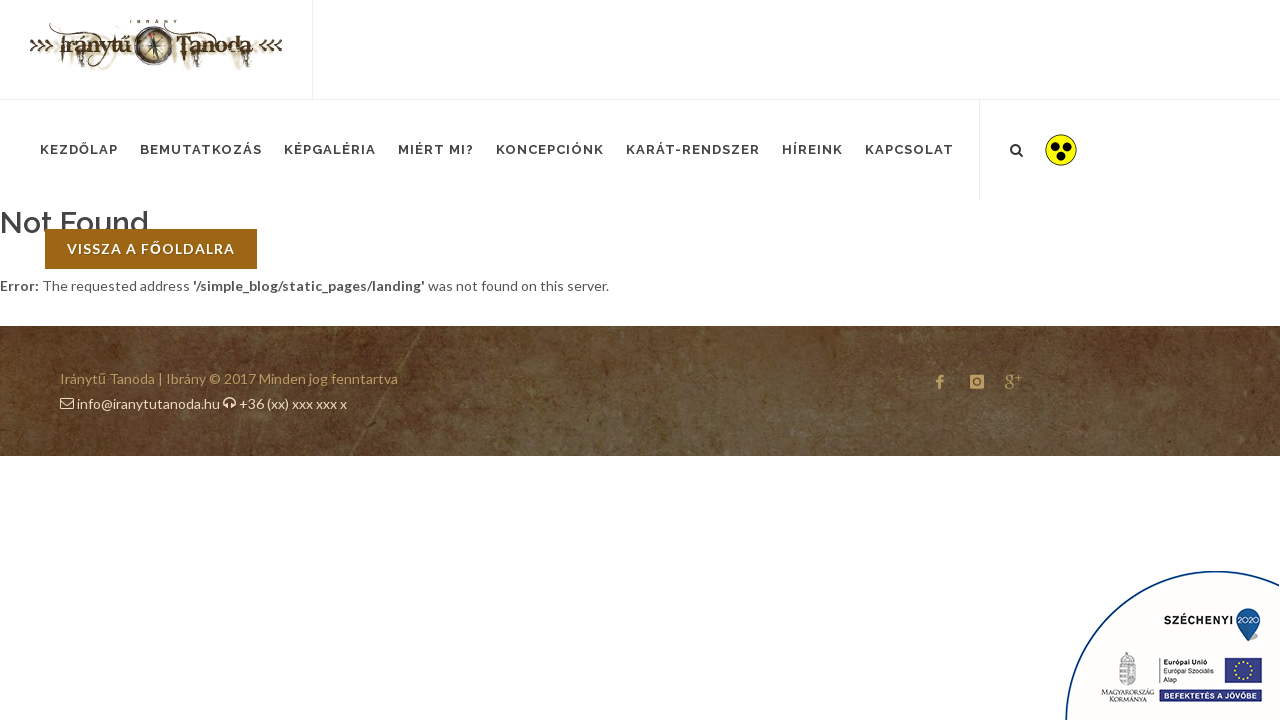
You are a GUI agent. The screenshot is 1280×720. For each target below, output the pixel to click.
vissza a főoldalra (151, 248)
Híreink (812, 149)
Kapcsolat (909, 149)
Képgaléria (330, 149)
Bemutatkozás (201, 149)
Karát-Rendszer (693, 149)
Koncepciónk (550, 149)
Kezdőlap (79, 149)
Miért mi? (436, 149)
